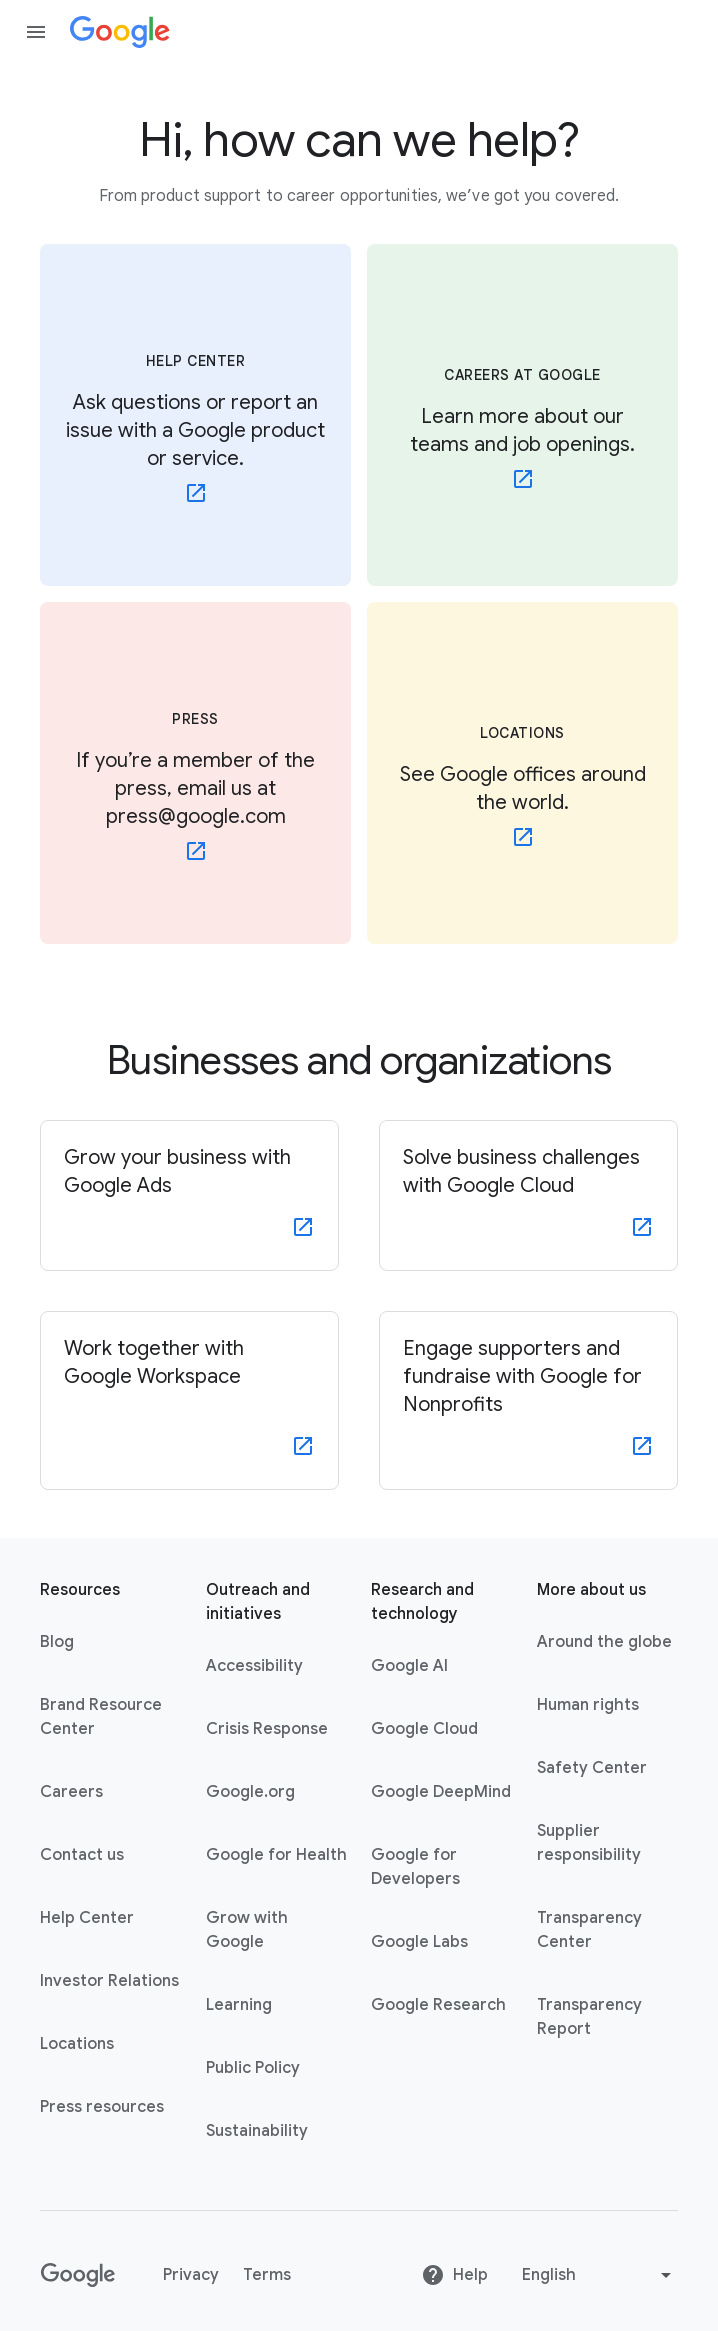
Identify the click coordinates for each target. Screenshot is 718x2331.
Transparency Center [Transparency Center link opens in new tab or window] (589, 1930)
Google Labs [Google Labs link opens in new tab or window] (419, 1942)
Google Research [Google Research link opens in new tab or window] (438, 2005)
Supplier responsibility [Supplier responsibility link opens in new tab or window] (589, 1843)
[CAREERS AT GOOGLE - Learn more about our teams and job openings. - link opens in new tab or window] (522, 415)
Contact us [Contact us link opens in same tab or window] (82, 1855)
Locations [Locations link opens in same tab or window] (77, 2044)
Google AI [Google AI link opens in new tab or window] (409, 1666)
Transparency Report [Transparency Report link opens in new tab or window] (589, 2017)
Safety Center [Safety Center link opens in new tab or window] (592, 1768)
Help (454, 2275)
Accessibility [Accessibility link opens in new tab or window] (254, 1666)
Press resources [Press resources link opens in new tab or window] (102, 2107)
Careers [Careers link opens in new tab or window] (71, 1792)
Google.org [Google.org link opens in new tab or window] (250, 1792)
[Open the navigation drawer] (36, 32)
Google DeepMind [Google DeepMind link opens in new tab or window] (441, 1792)
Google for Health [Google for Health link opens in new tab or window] (276, 1855)
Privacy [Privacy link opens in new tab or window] (191, 2275)
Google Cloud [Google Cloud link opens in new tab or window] (424, 1729)
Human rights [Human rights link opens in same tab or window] (588, 1705)
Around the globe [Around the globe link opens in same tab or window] (604, 1642)
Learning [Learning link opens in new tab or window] (239, 2005)
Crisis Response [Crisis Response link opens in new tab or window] (267, 1729)
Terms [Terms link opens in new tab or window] (267, 2275)
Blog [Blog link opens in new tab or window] (57, 1642)
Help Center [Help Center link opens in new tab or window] (87, 1918)
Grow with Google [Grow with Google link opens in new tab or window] (247, 1930)
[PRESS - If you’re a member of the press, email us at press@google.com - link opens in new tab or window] (195, 773)
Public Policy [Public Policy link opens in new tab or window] (253, 2068)
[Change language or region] (599, 2275)
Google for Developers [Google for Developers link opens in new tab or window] (415, 1867)
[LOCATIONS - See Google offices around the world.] (522, 773)
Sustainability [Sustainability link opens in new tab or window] (257, 2131)
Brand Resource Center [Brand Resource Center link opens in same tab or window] (101, 1717)
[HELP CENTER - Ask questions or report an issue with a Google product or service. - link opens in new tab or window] (195, 415)
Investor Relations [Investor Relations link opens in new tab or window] (109, 1981)
